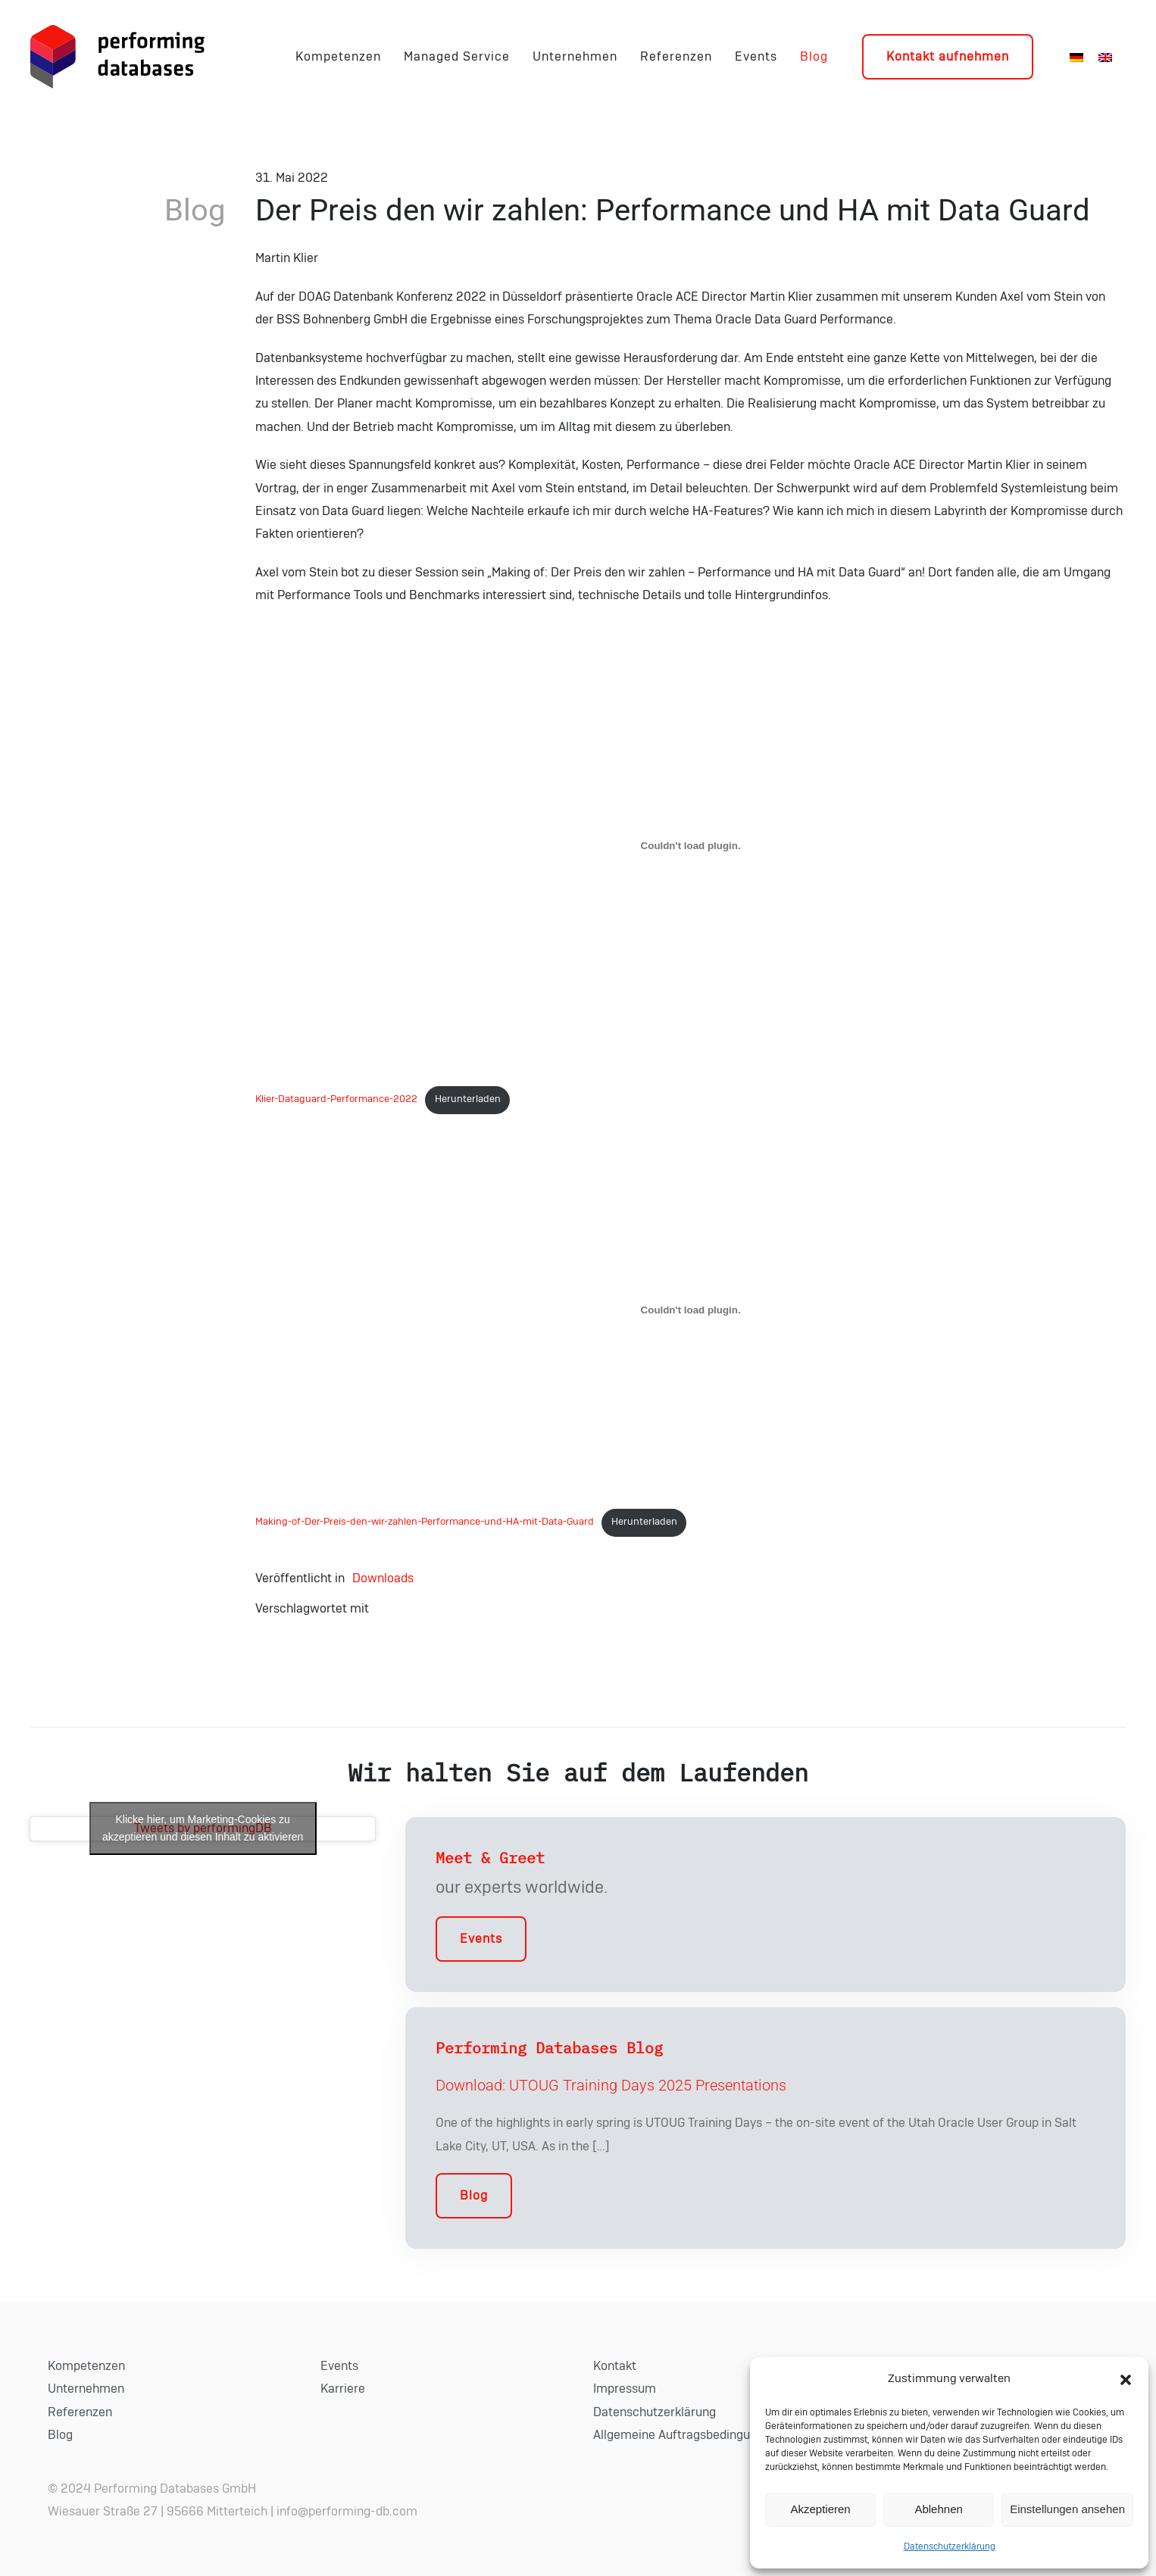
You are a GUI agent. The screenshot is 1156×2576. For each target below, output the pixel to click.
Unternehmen (575, 57)
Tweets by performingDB (203, 1828)
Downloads (383, 1578)
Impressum (624, 2389)
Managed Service (457, 57)
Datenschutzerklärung (949, 2546)
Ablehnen (938, 2509)
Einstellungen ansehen (1067, 2509)
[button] (1125, 2379)
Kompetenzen (338, 57)
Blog (814, 57)
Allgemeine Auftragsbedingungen (685, 2435)
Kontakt (614, 2366)
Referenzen (676, 57)
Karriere (342, 2389)
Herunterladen (468, 1099)
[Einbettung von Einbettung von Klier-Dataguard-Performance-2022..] (690, 845)
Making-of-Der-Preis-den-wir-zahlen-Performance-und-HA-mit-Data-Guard (424, 1522)
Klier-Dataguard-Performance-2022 (336, 1099)
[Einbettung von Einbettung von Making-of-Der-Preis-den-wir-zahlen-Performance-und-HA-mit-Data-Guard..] (690, 1310)
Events (756, 57)
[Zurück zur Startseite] (117, 57)
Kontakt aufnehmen (947, 57)
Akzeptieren (820, 2509)
